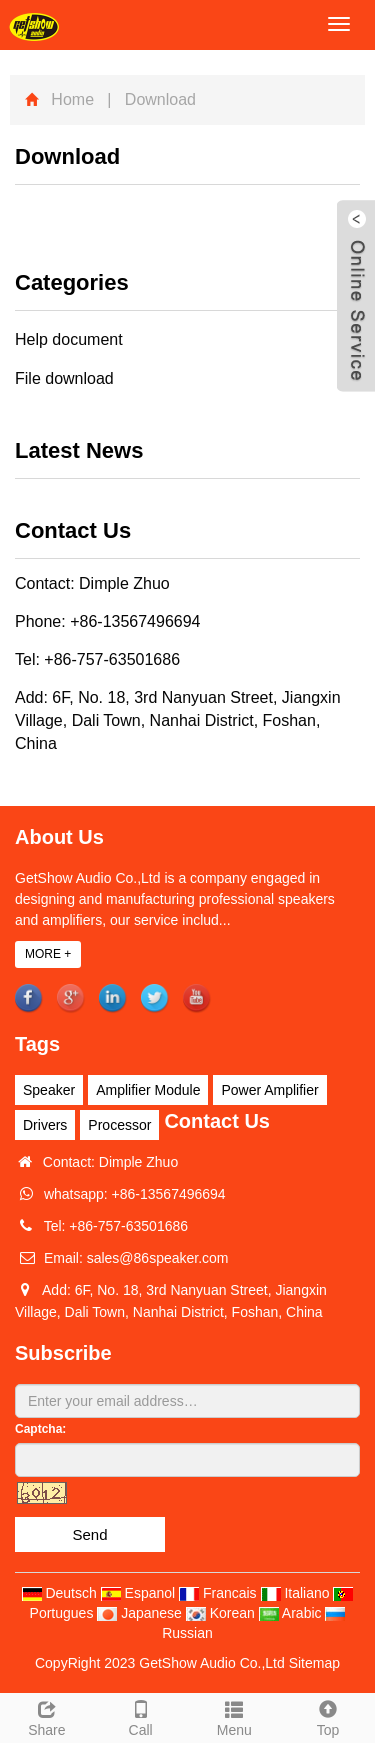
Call (141, 1716)
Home (72, 99)
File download (64, 378)
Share (47, 1716)
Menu (235, 1716)
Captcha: (40, 1429)
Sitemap (314, 1663)
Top (328, 1716)
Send (89, 1534)
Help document (69, 339)
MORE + (48, 954)
